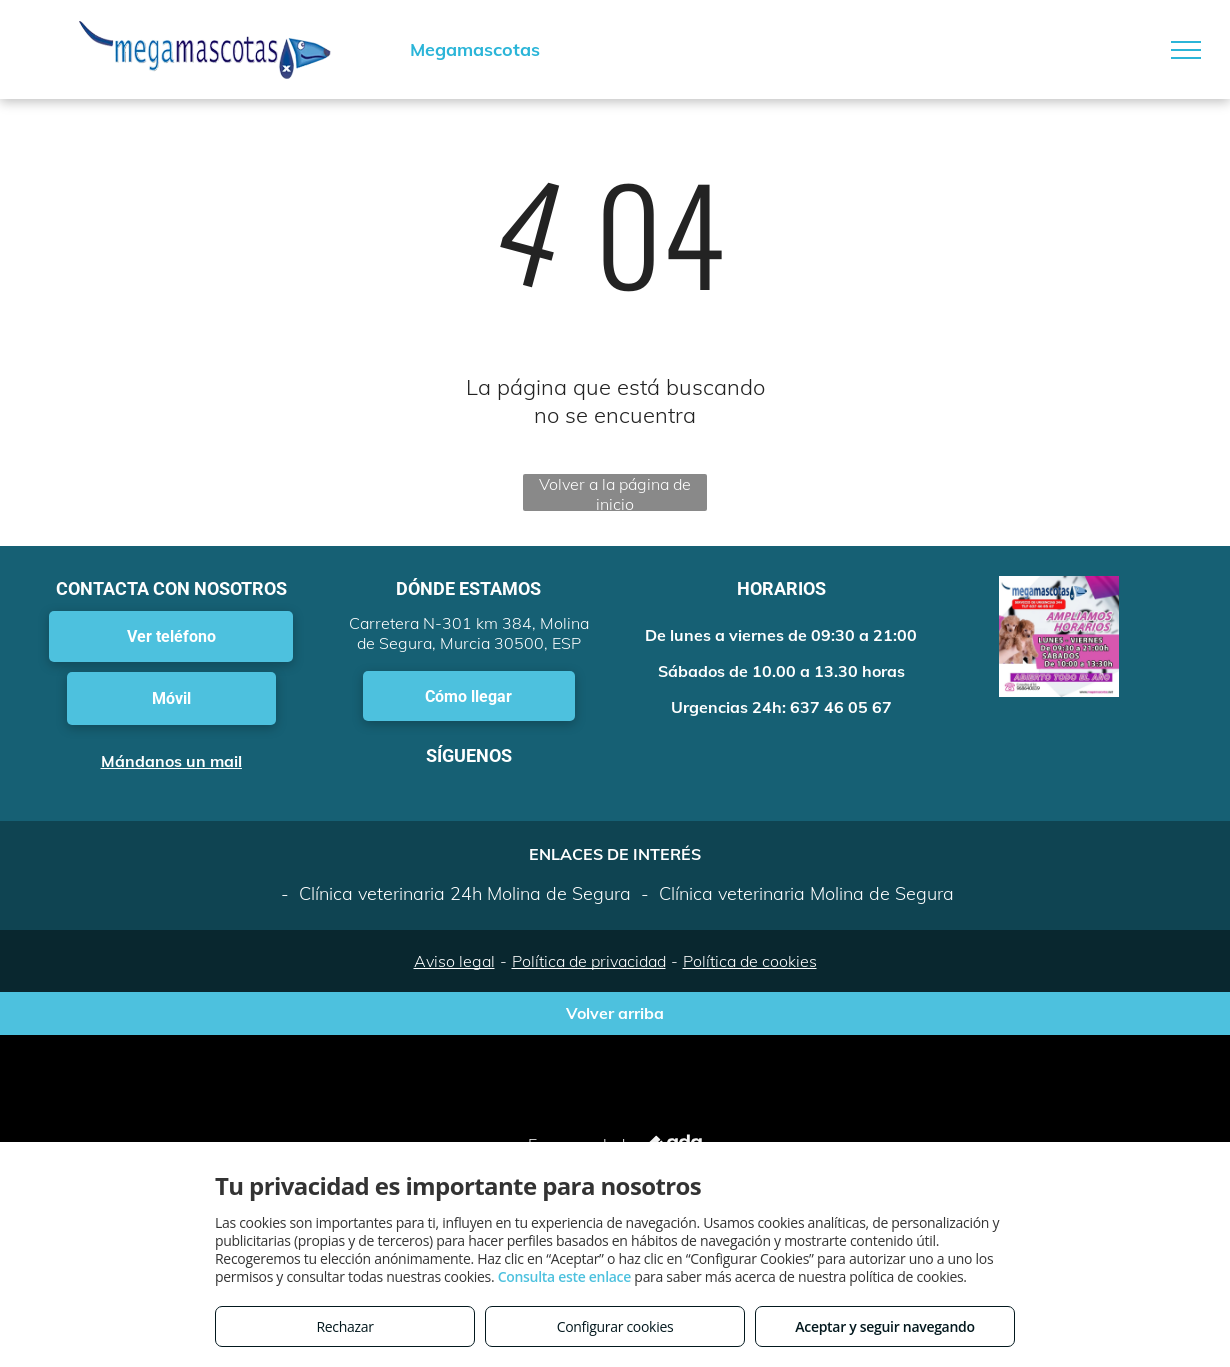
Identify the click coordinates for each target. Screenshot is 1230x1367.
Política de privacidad (589, 961)
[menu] (1186, 50)
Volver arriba (615, 1013)
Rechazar (344, 1326)
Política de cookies (750, 961)
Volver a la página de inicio (615, 492)
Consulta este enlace (564, 1276)
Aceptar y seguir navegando (884, 1326)
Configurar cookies (615, 1326)
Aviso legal (454, 961)
